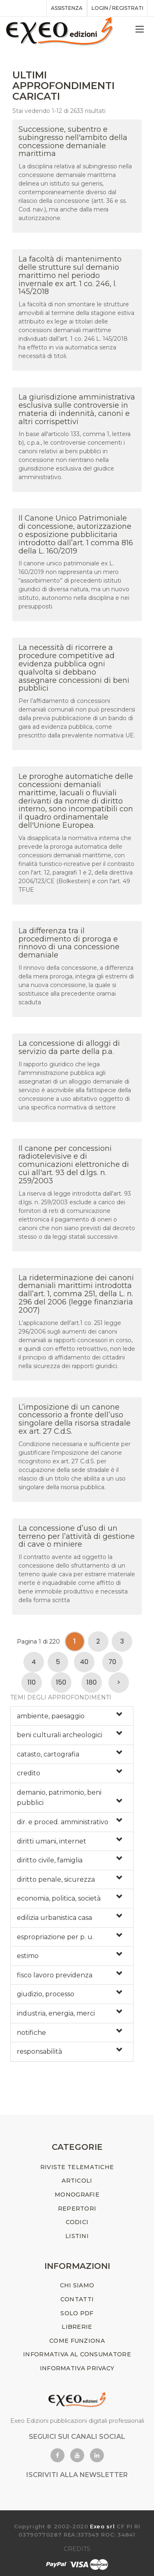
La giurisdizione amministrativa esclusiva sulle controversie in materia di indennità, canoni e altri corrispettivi (76, 409)
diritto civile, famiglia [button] (50, 1860)
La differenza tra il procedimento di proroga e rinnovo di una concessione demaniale (69, 943)
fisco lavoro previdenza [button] (54, 1975)
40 (84, 1662)
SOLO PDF (76, 2313)
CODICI (77, 2222)
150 (61, 1682)
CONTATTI (77, 2299)
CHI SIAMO (77, 2285)
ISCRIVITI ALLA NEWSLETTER (77, 2475)
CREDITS (77, 2549)
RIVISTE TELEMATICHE (77, 2167)
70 (112, 1662)
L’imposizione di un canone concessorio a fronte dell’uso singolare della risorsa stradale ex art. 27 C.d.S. (74, 1419)
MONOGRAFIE (77, 2194)
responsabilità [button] (39, 2051)
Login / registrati (117, 8)
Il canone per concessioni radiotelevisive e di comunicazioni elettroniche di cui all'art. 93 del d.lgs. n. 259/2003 (73, 1164)
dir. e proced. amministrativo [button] (62, 1822)
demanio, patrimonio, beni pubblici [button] (59, 1798)
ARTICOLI (77, 2180)
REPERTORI (77, 2208)
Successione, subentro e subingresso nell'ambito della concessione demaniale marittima (72, 141)
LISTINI (77, 2236)
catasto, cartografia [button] (48, 1754)
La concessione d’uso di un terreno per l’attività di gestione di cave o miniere (76, 1536)
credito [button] (28, 1773)
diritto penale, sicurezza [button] (56, 1879)
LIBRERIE (77, 2326)
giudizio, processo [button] (45, 1994)
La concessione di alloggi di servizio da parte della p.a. (69, 1047)
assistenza (67, 8)
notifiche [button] (31, 2032)
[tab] (72, 1716)
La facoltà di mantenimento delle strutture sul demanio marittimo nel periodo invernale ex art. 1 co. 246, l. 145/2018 (70, 275)
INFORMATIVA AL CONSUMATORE (77, 2354)
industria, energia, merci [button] (56, 2013)
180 (91, 1682)
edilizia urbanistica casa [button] (54, 1918)
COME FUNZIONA (77, 2340)
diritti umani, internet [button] (51, 1841)
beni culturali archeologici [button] (59, 1735)
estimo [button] (28, 1956)
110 (32, 1682)
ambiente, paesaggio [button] (51, 1716)
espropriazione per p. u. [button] (55, 1937)
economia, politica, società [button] (59, 1898)
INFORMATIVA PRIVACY (77, 2368)
